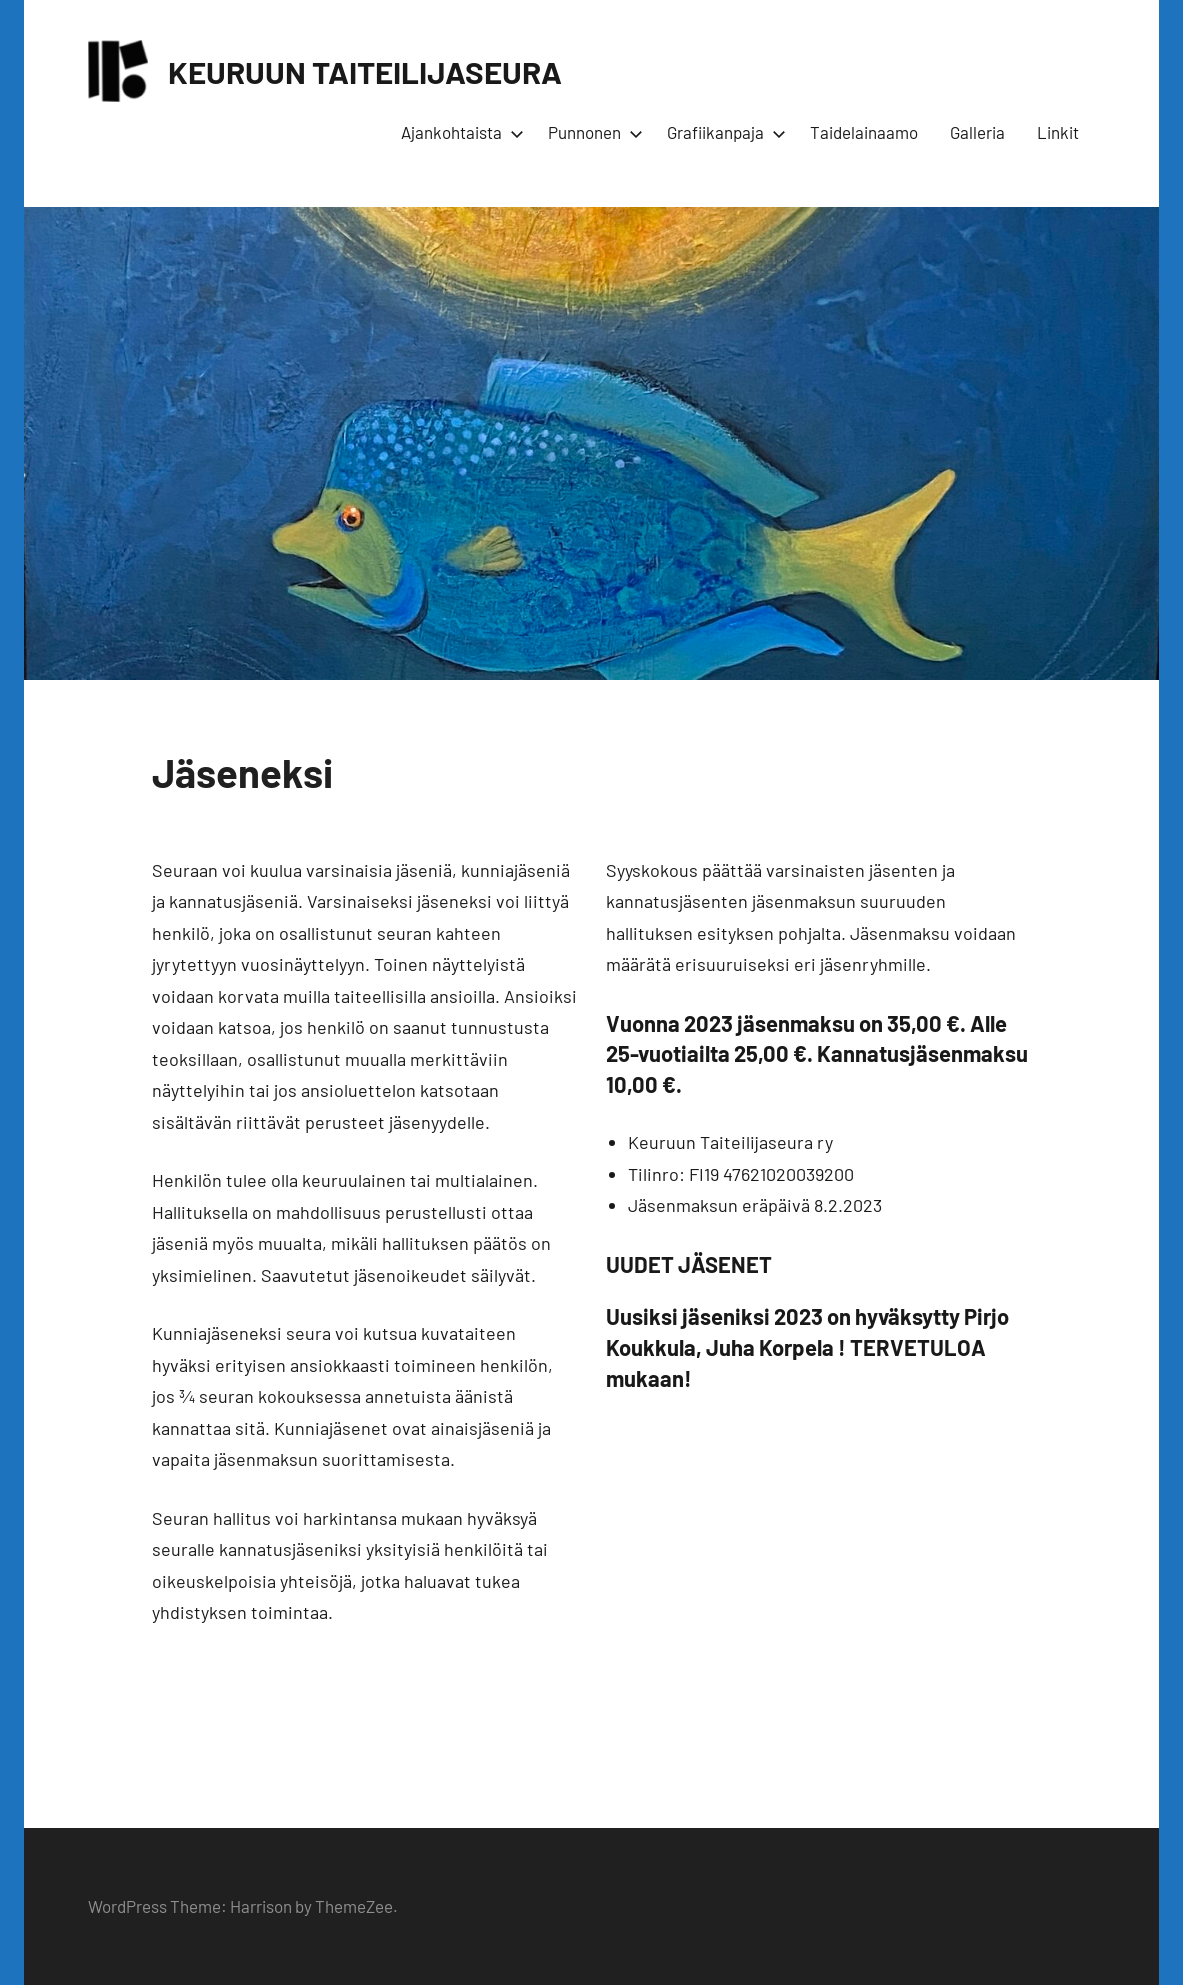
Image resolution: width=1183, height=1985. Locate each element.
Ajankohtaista (458, 132)
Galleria (977, 132)
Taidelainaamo (864, 132)
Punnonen (591, 132)
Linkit (1058, 132)
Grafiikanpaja (722, 132)
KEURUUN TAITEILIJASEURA (369, 71)
